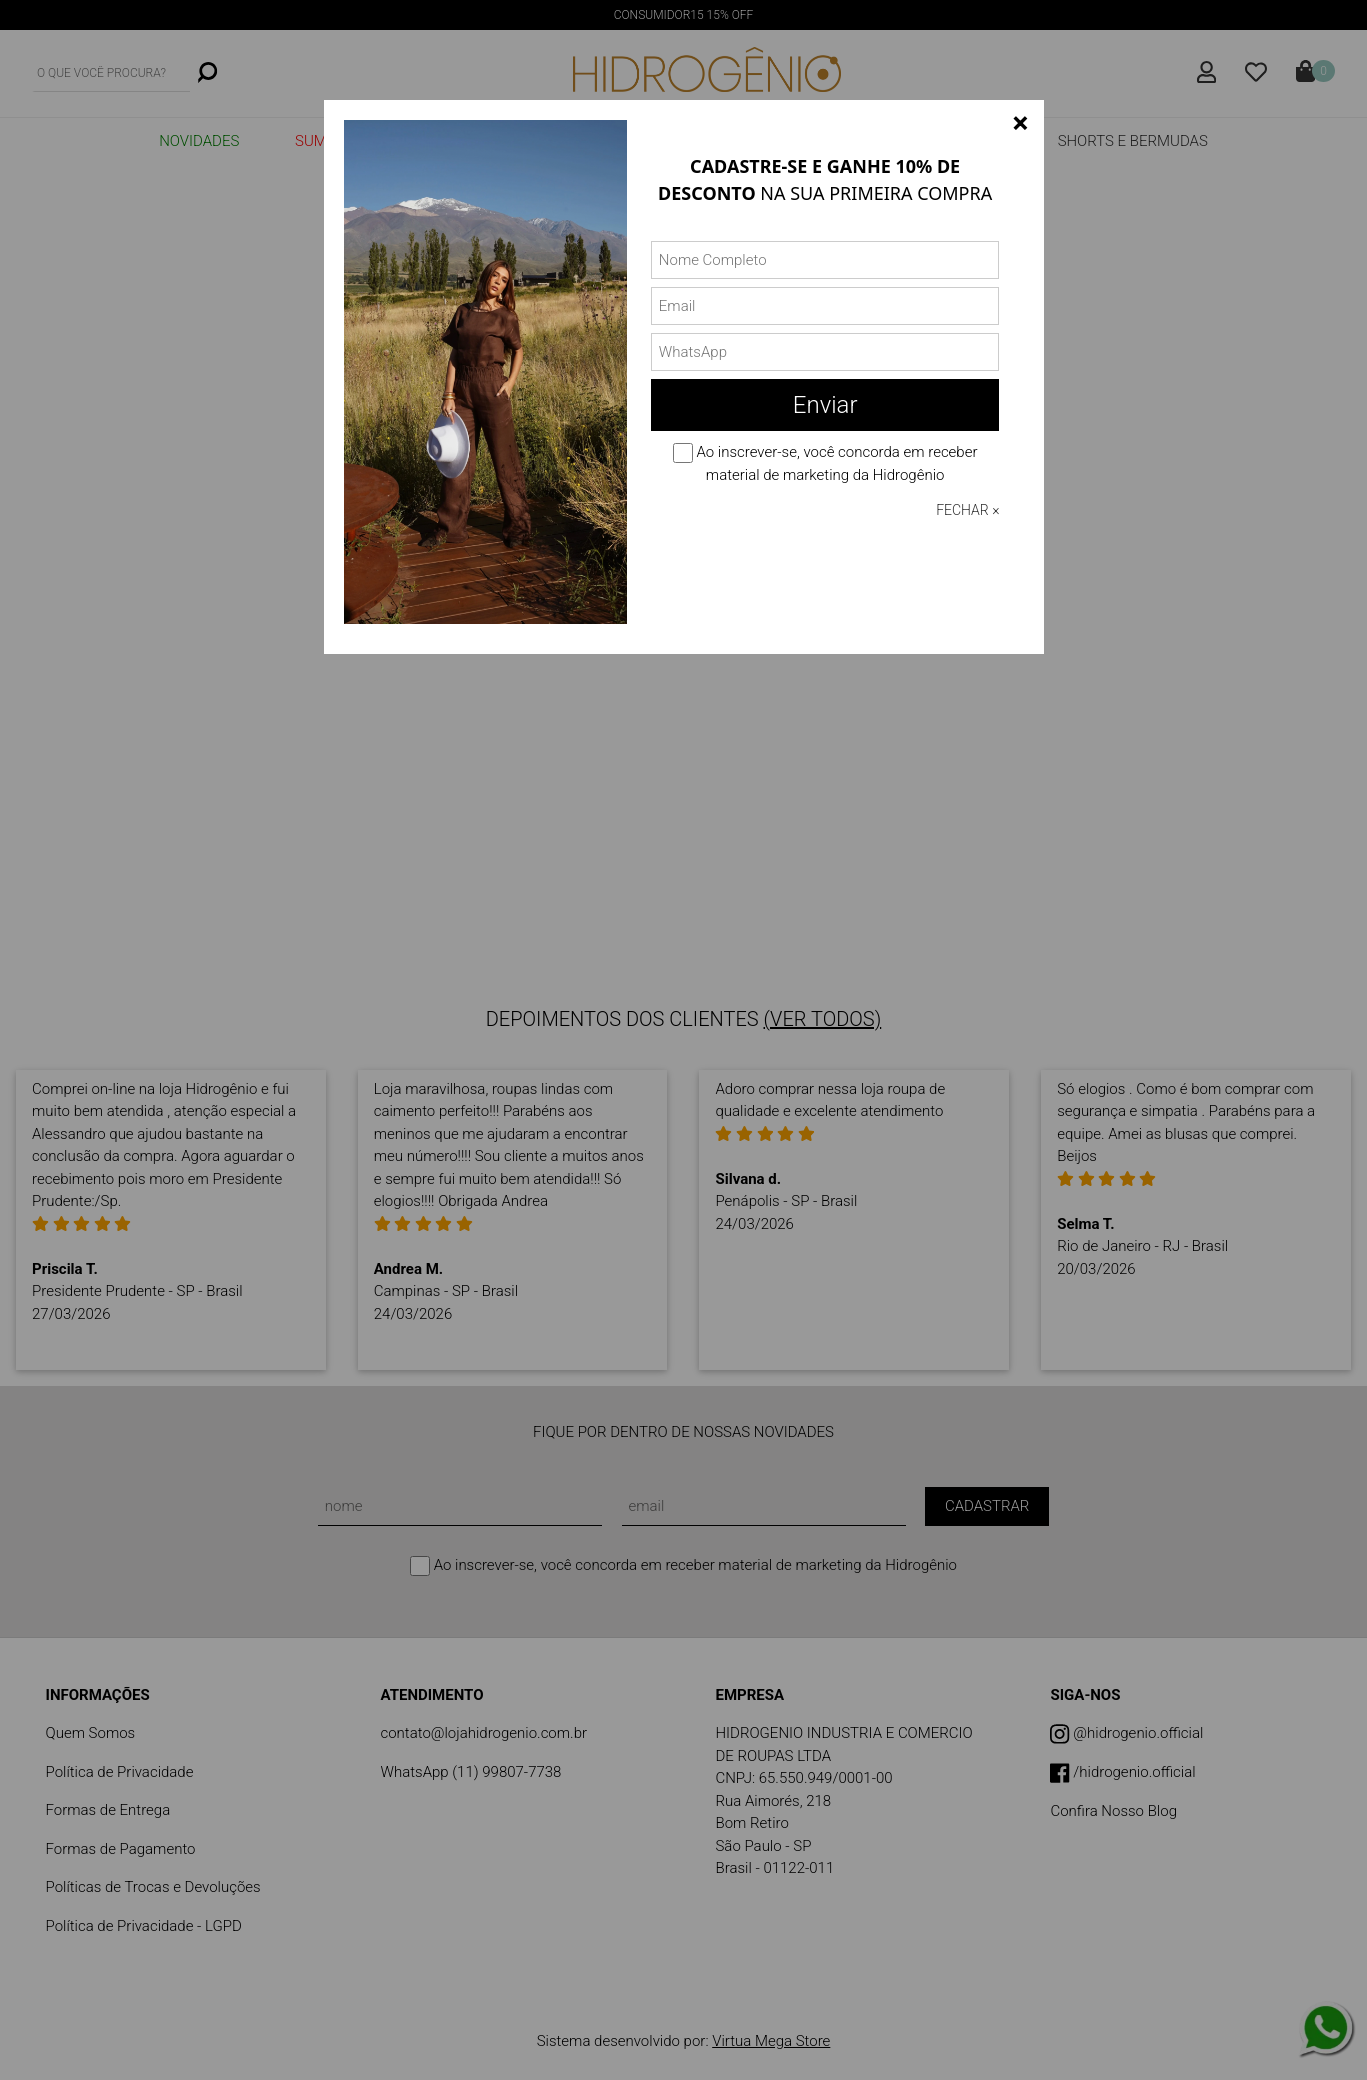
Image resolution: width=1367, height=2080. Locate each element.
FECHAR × (967, 510)
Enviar (825, 405)
